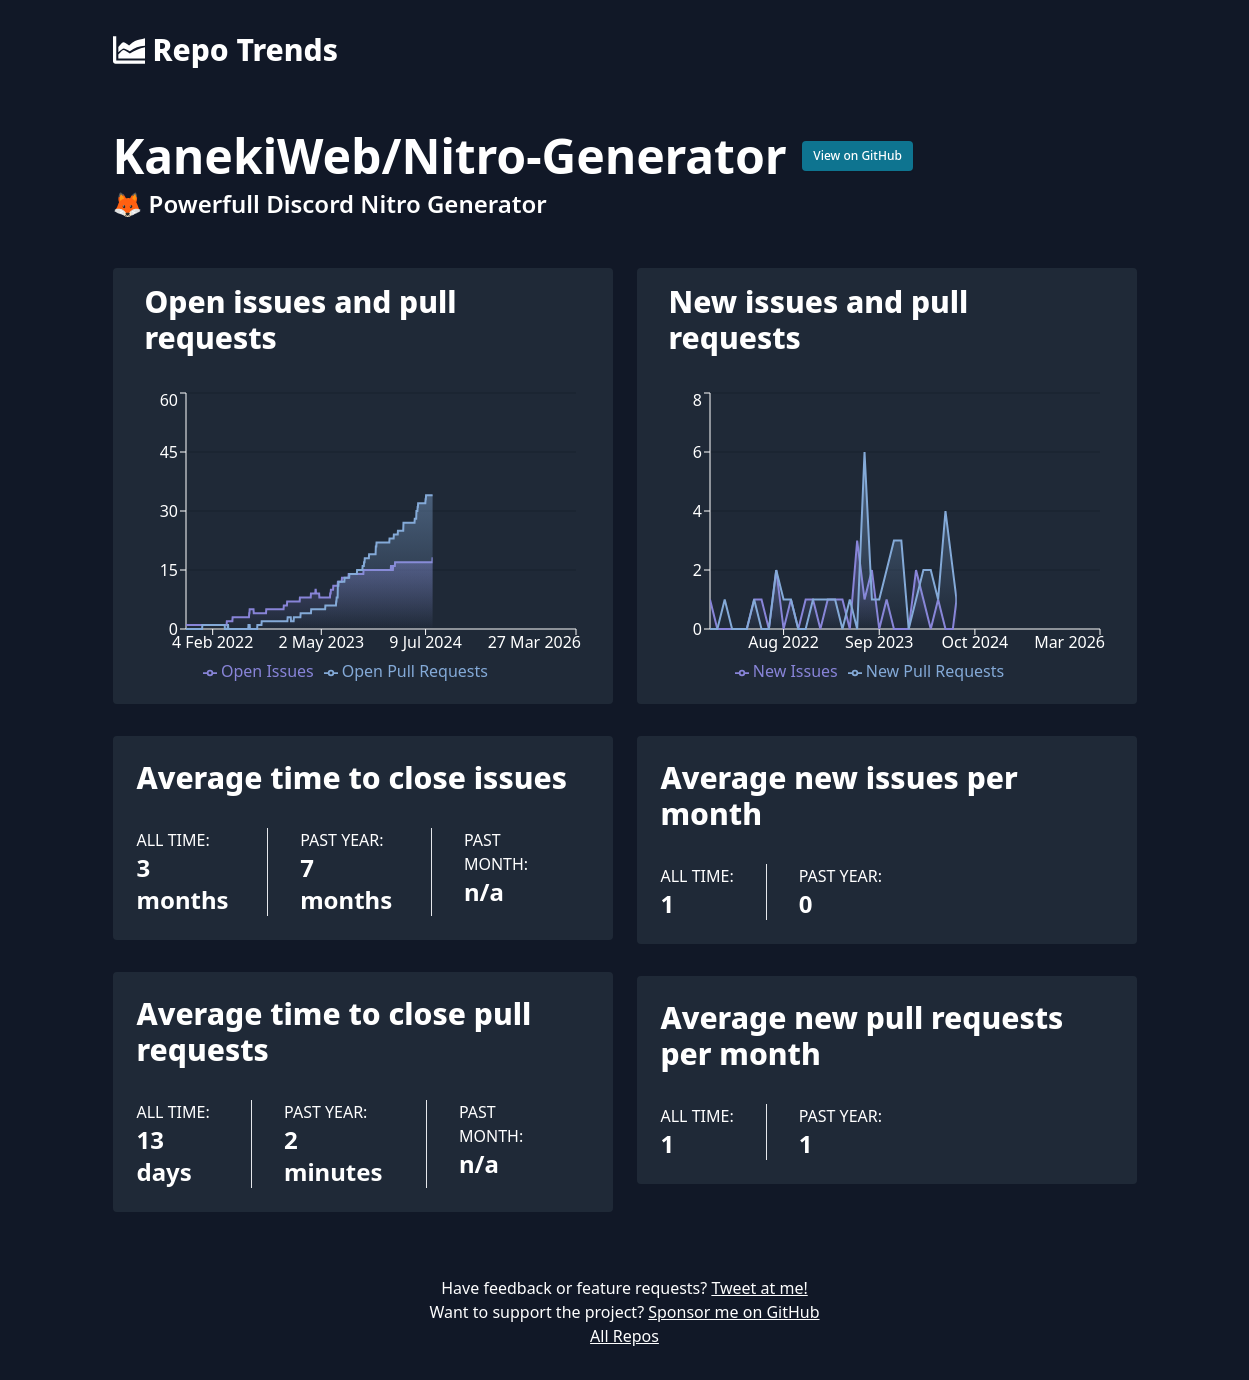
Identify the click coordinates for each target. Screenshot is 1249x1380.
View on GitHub (857, 155)
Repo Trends (225, 50)
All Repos (624, 1336)
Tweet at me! (759, 1288)
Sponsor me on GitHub (733, 1312)
